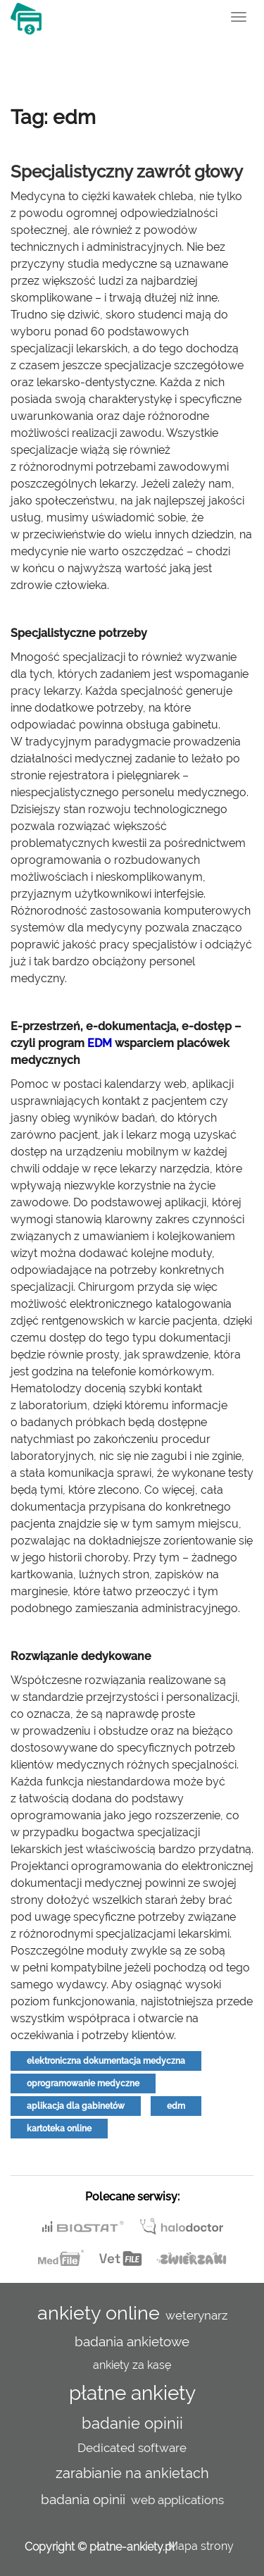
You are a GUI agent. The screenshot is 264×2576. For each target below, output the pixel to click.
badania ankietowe (132, 2341)
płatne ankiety (132, 2393)
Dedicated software (132, 2448)
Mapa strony (201, 2546)
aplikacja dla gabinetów (76, 2106)
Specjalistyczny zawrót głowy (127, 171)
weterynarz (196, 2315)
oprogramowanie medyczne (83, 2083)
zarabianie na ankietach (132, 2473)
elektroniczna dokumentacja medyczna (106, 2061)
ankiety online (98, 2312)
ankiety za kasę (132, 2365)
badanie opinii (132, 2423)
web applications (177, 2500)
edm (176, 2106)
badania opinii (83, 2499)
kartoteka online (59, 2129)
